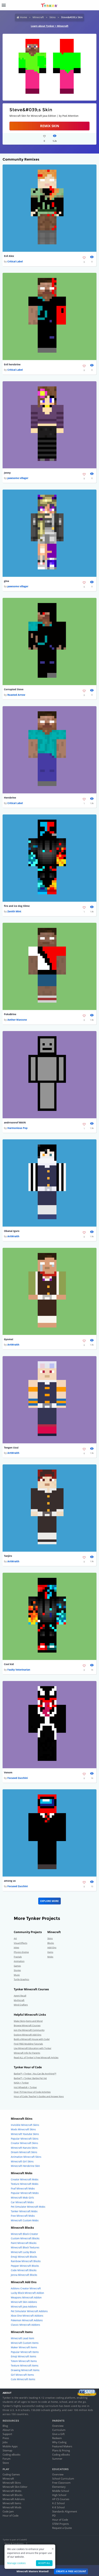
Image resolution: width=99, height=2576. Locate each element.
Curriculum (58, 2430)
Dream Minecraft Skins (24, 2152)
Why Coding (59, 2442)
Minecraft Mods (12, 2507)
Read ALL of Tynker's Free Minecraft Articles (36, 2057)
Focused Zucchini (17, 1778)
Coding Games (11, 2474)
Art (15, 1938)
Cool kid (9, 1664)
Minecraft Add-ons (14, 2499)
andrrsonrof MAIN (15, 1122)
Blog (5, 2425)
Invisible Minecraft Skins (25, 2125)
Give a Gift (58, 2434)
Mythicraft (19, 2000)
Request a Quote (62, 2528)
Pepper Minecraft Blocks (25, 2265)
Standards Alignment (64, 2511)
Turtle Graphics (21, 1979)
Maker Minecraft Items (24, 2347)
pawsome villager (17, 478)
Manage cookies (16, 2563)
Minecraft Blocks (12, 2495)
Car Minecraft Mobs (22, 2202)
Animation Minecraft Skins (26, 2156)
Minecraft (38, 17)
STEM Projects (60, 2523)
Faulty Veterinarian (18, 1669)
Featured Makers (62, 2446)
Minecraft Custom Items (25, 2342)
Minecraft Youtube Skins (25, 2134)
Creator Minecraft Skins (24, 2143)
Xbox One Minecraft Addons (27, 2315)
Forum (7, 2458)
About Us (8, 2430)
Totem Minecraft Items (24, 2361)
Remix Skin (49, 126)
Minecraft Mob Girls (22, 2197)
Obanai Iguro (11, 1231)
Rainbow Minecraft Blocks (26, 2261)
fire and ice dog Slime (17, 906)
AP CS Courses (60, 2499)
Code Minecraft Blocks (24, 2270)
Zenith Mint (14, 911)
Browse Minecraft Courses (27, 2025)
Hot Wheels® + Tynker (25, 2087)
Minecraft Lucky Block (23, 2252)
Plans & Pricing (61, 2450)
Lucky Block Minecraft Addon (27, 2292)
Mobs (50, 1956)
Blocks (50, 1943)
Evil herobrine (12, 364)
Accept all (44, 2563)
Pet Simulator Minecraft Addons (29, 2311)
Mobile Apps (10, 2446)
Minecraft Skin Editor (15, 2486)
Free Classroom (61, 2482)
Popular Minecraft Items (25, 2352)
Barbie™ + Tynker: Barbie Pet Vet (30, 2078)
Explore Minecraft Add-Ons (27, 2034)
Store (6, 2462)
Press (6, 2438)
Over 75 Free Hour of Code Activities (32, 2091)
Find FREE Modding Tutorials (28, 2043)
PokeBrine (10, 1014)
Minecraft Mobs (12, 2491)
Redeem (57, 2438)
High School (59, 2495)
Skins (52, 17)
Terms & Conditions (13, 2543)
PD (54, 2515)
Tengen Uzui (11, 1447)
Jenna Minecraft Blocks (24, 2274)
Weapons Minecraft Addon (26, 2297)
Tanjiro (8, 1555)
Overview (58, 2425)
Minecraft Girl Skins (22, 2161)
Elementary (59, 2486)
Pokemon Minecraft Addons (27, 2320)
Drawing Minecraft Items (25, 2370)
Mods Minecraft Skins (23, 2129)
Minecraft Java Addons (24, 2306)
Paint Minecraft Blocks (24, 2243)
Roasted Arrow (16, 694)
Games (17, 1965)
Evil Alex (9, 256)
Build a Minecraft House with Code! (32, 2039)
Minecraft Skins (12, 2482)
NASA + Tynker (21, 2082)
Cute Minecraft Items (23, 2379)
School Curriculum (63, 2478)
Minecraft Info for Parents (27, 2052)
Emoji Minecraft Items (23, 2356)
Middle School (60, 2491)
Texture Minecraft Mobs (24, 2183)
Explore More (49, 1901)
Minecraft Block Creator (24, 2234)
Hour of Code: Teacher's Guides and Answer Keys (39, 2096)
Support (7, 2434)
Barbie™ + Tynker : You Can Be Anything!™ (35, 2073)
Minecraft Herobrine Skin (25, 2165)
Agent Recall (20, 1995)
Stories (17, 1970)
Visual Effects (20, 1943)
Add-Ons (51, 1947)
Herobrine (10, 797)
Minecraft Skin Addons (24, 2302)
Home (23, 17)
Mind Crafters (21, 2004)
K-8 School (58, 2507)
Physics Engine (21, 1952)
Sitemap (7, 2450)
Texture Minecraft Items (24, 2365)
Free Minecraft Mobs (23, 2215)
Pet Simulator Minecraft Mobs (28, 2206)
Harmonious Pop (17, 1128)
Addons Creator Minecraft (26, 2288)
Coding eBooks (11, 2454)
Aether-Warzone (17, 1019)
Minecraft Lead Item (22, 2338)
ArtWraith (13, 1236)
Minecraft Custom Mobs (25, 2220)
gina (6, 581)
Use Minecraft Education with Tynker (32, 2048)
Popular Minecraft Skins (24, 2138)
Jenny (7, 472)
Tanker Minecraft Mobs (24, 2211)
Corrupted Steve (13, 689)
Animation (19, 1961)
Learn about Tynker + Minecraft (49, 26)
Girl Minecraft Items (22, 2374)
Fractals (18, 1956)
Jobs (5, 2442)
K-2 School (58, 2503)
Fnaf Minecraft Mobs (23, 2188)
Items (50, 1952)
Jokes (16, 1947)
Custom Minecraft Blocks (25, 2238)
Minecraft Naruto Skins (24, 2147)
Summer (57, 2458)
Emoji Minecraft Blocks (24, 2256)
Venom (8, 1772)
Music (17, 1974)
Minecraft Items (12, 2503)
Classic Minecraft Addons (25, 2324)
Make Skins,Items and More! (28, 2021)
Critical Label (15, 261)
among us (10, 1880)
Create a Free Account (71, 2571)
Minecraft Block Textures (25, 2247)
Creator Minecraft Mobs (24, 2179)
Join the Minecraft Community (29, 2030)
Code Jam (8, 2511)
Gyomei (8, 1339)
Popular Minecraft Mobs (25, 2193)
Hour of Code (10, 2515)
